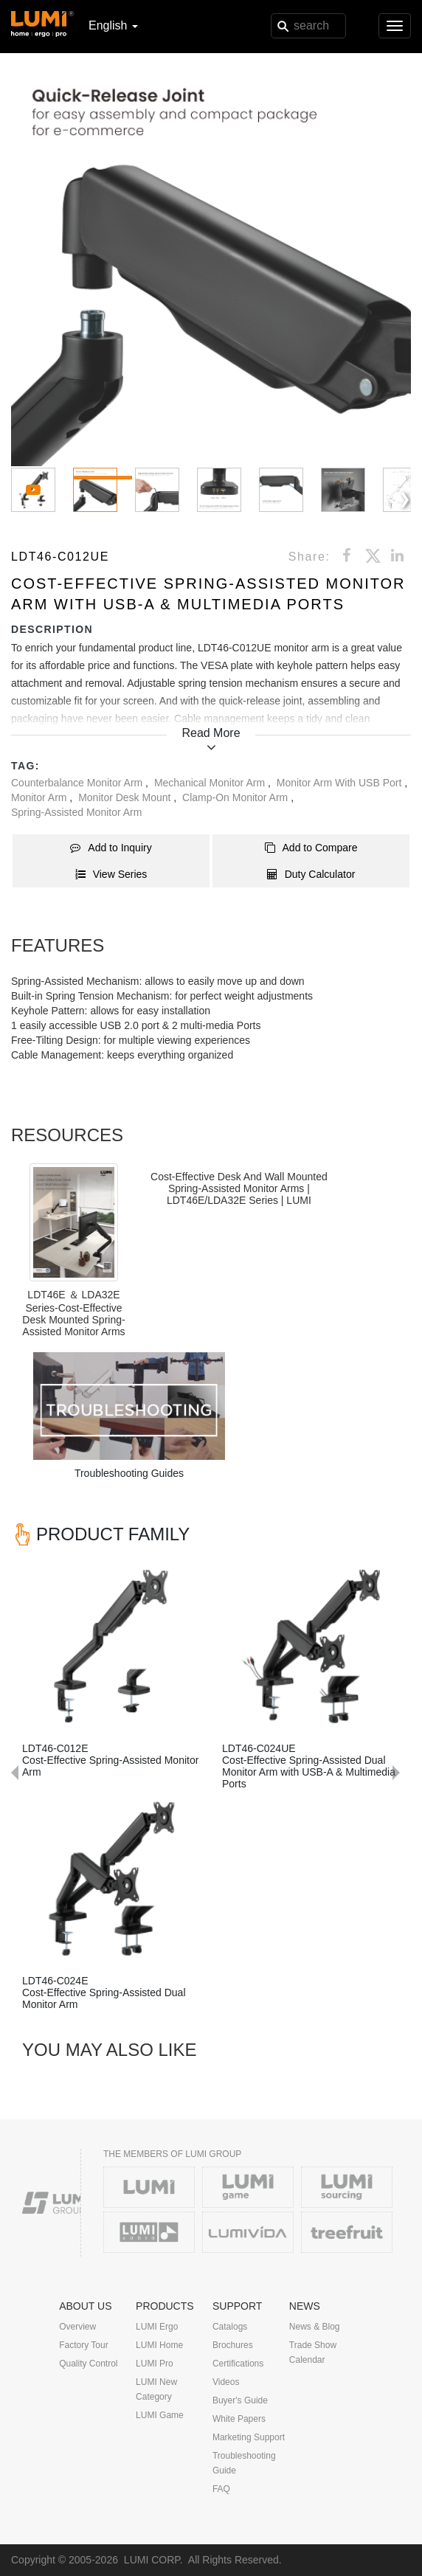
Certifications (237, 2363)
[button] (211, 266)
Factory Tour (83, 2345)
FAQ (221, 2489)
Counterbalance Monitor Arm (78, 783)
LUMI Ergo (157, 2326)
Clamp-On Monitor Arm (236, 797)
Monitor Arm (40, 797)
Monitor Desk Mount (125, 797)
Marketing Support (248, 2437)
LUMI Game (160, 2415)
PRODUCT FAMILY (113, 1534)
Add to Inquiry (110, 848)
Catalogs (229, 2326)
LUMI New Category (156, 2389)
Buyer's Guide (240, 2400)
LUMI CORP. (153, 2560)
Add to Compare (311, 848)
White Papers (239, 2419)
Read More (210, 733)
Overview (77, 2326)
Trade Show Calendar (312, 2352)
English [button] (113, 25)
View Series (111, 874)
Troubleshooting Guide (244, 2463)
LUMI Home (159, 2345)
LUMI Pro (154, 2363)
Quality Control (88, 2363)
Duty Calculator (311, 874)
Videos (225, 2382)
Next (403, 1543)
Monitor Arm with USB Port (340, 783)
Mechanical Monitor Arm (211, 783)
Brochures (232, 2345)
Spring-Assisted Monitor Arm (76, 812)
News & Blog (314, 2326)
